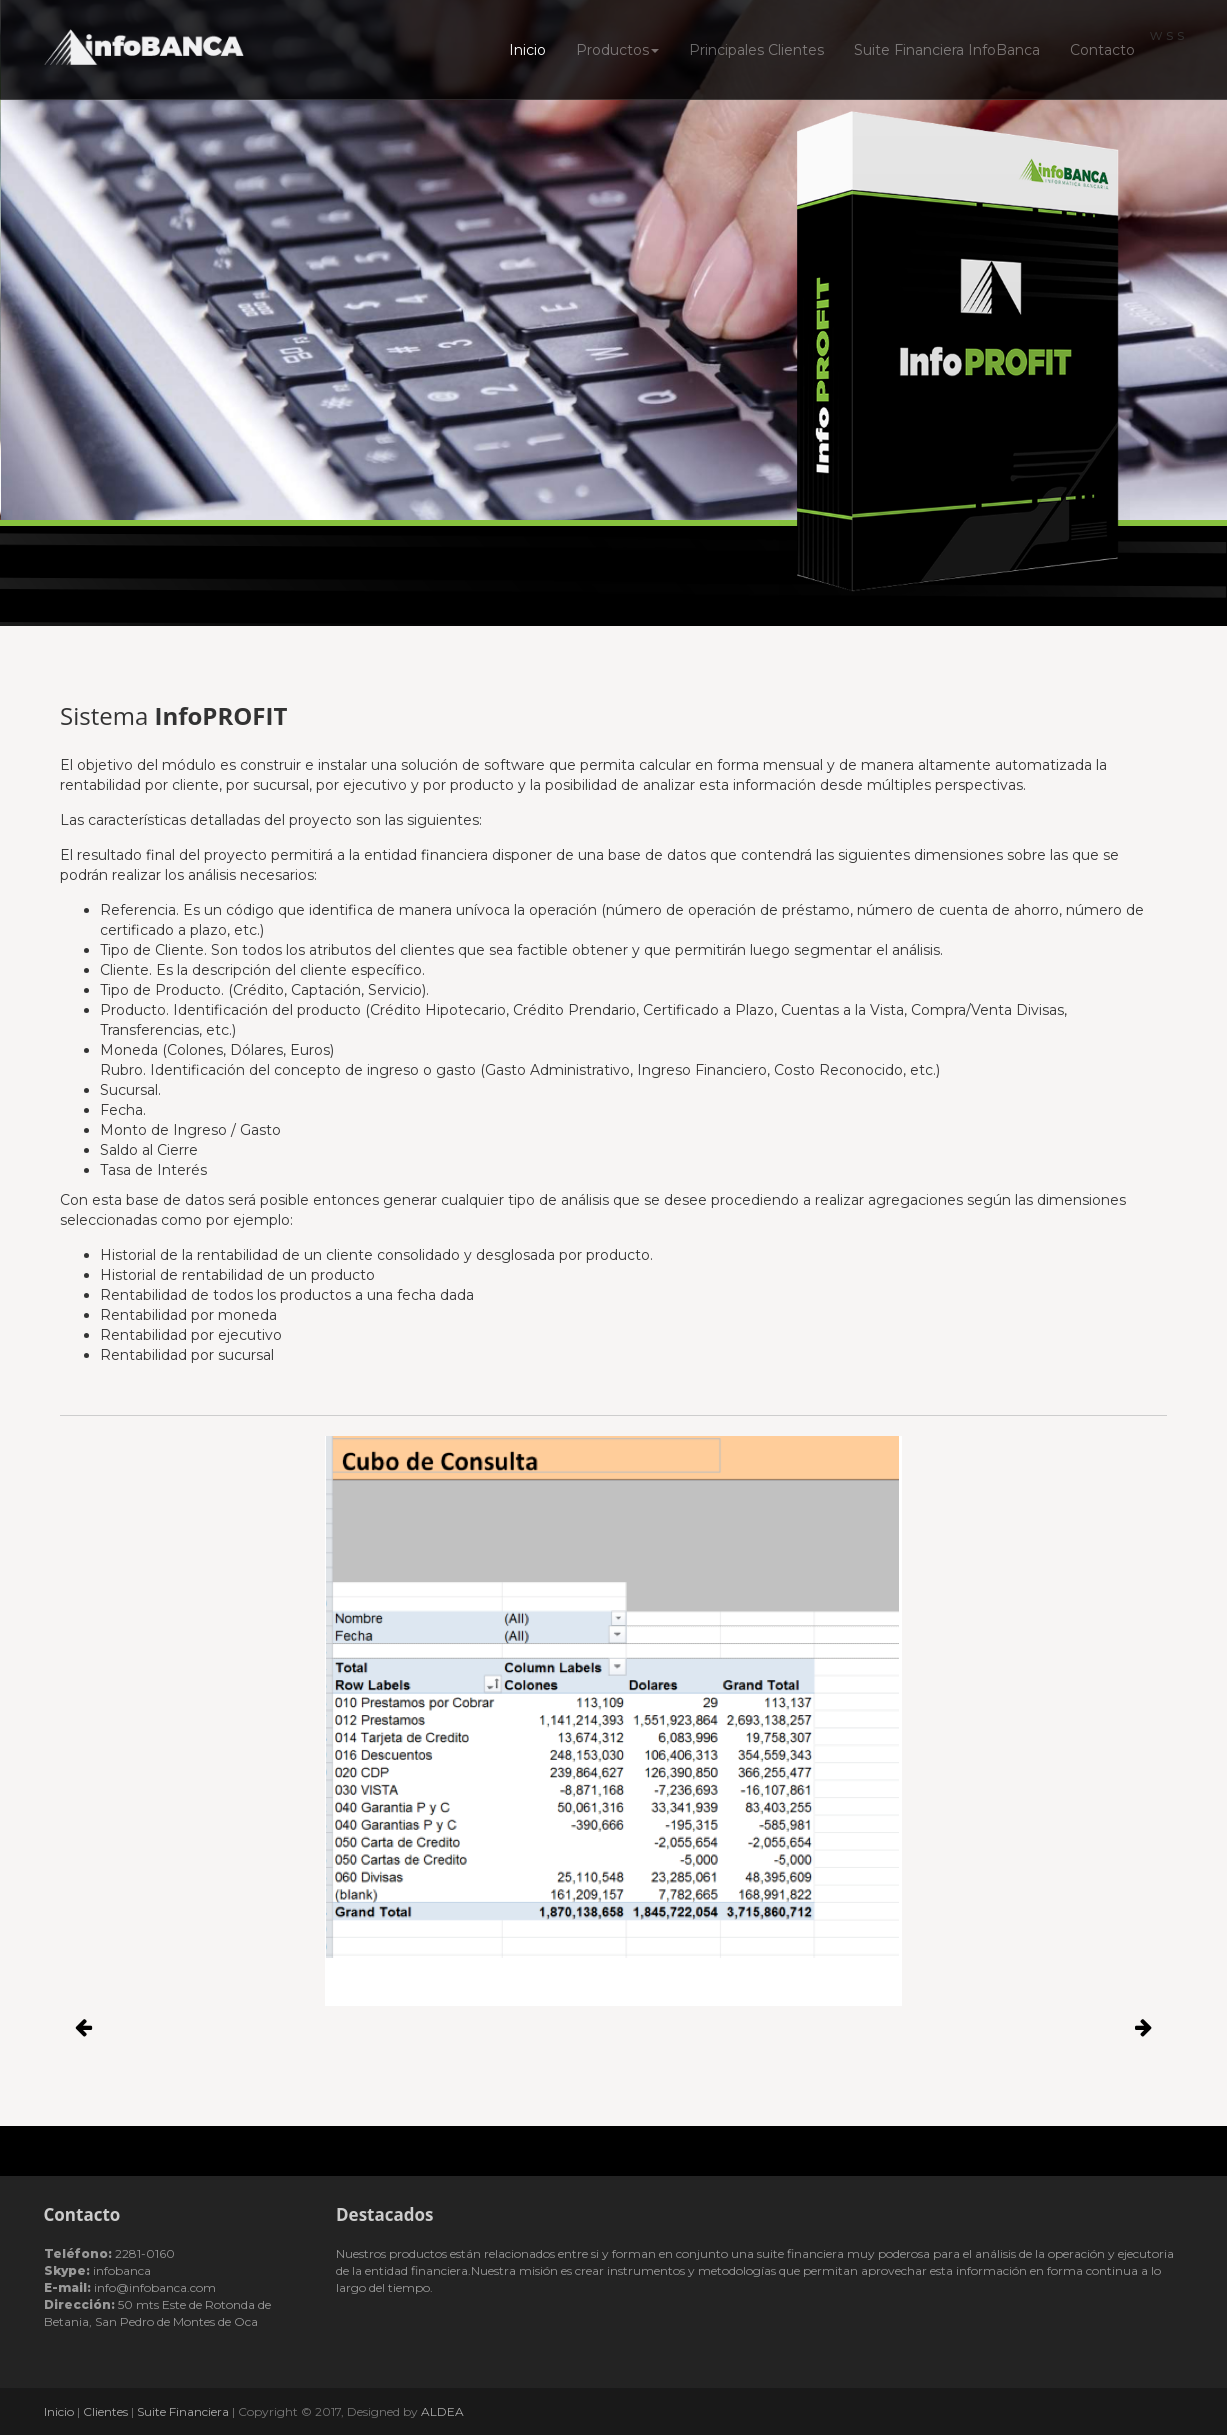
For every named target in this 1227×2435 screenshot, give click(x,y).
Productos (617, 50)
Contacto (1102, 50)
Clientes (105, 2411)
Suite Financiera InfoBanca (947, 50)
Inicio (527, 50)
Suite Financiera (183, 2411)
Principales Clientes (756, 50)
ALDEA (442, 2411)
